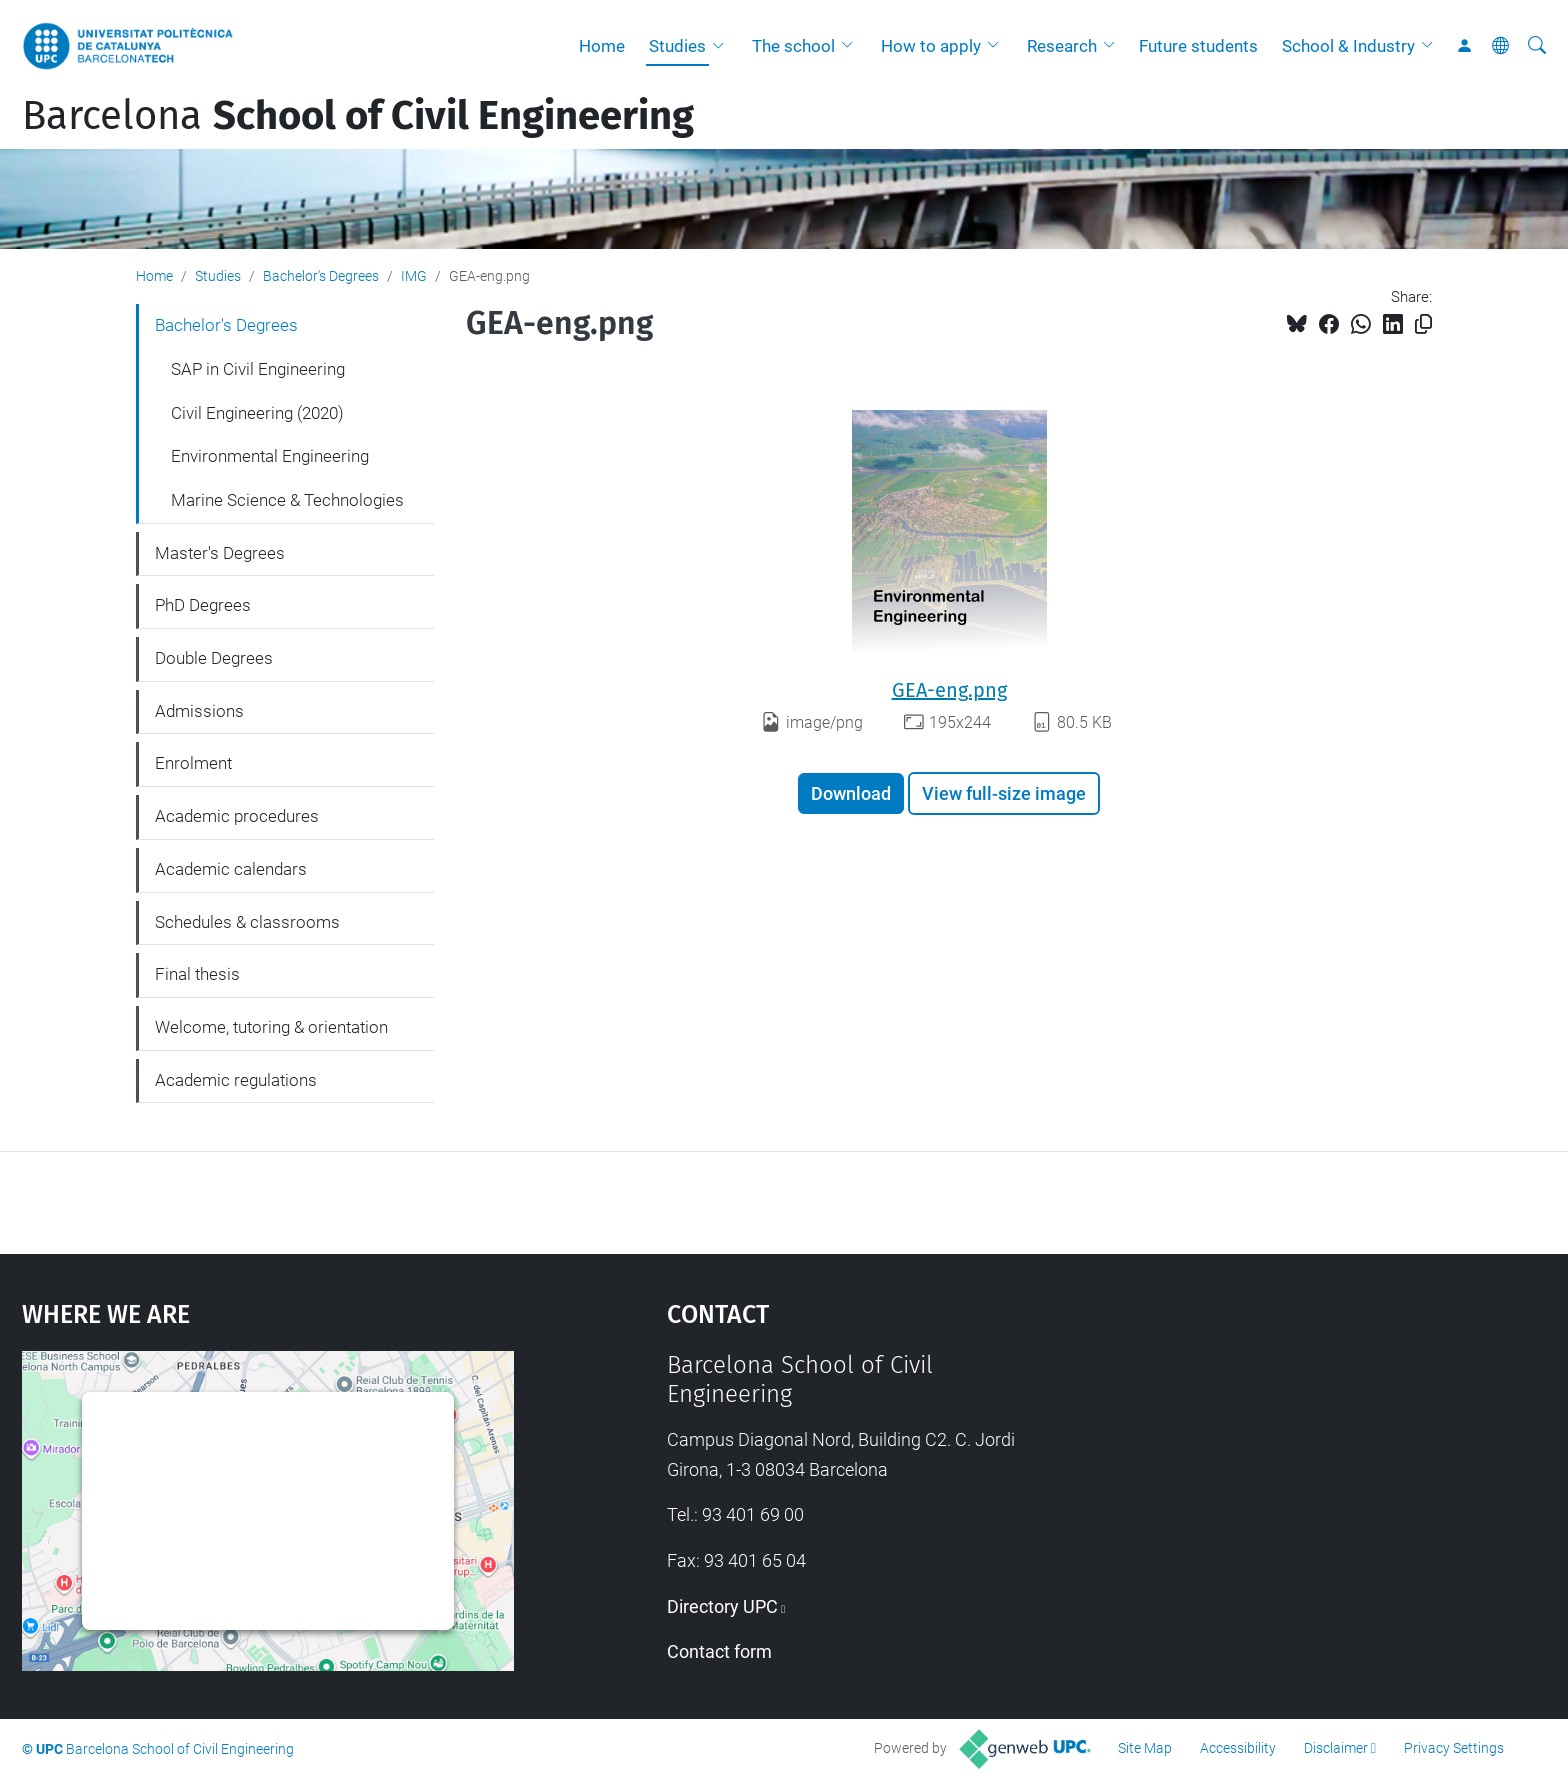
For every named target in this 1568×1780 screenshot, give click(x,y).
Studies (677, 46)
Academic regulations (236, 1080)
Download (851, 793)
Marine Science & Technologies (287, 500)
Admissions (199, 711)
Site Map (1145, 1748)
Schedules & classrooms (247, 922)
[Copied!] (1423, 324)
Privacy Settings (1454, 1748)
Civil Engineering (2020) (257, 413)
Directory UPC (722, 1606)
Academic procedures (237, 816)
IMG (414, 276)
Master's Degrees (220, 553)
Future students (1198, 46)
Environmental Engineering (270, 456)
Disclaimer (1336, 1748)
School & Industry (1348, 46)
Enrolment (193, 763)
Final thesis (197, 974)
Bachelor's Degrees (321, 276)
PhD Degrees (203, 605)
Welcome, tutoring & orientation (271, 1027)
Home (602, 46)
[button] (723, 46)
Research (1062, 46)
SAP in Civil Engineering (258, 369)
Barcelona (358, 116)
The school (793, 46)
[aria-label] (1537, 46)
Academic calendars (231, 869)
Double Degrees (214, 658)
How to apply (931, 46)
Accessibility (1238, 1748)
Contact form (719, 1651)
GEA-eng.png (949, 690)
